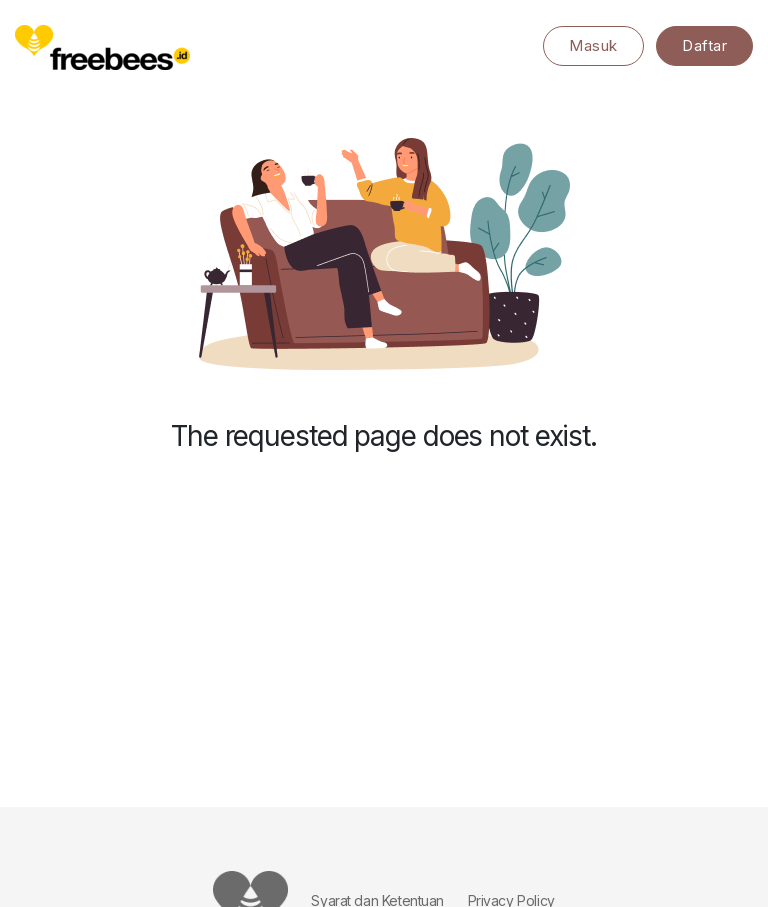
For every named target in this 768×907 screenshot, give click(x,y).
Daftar (704, 45)
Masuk (593, 45)
